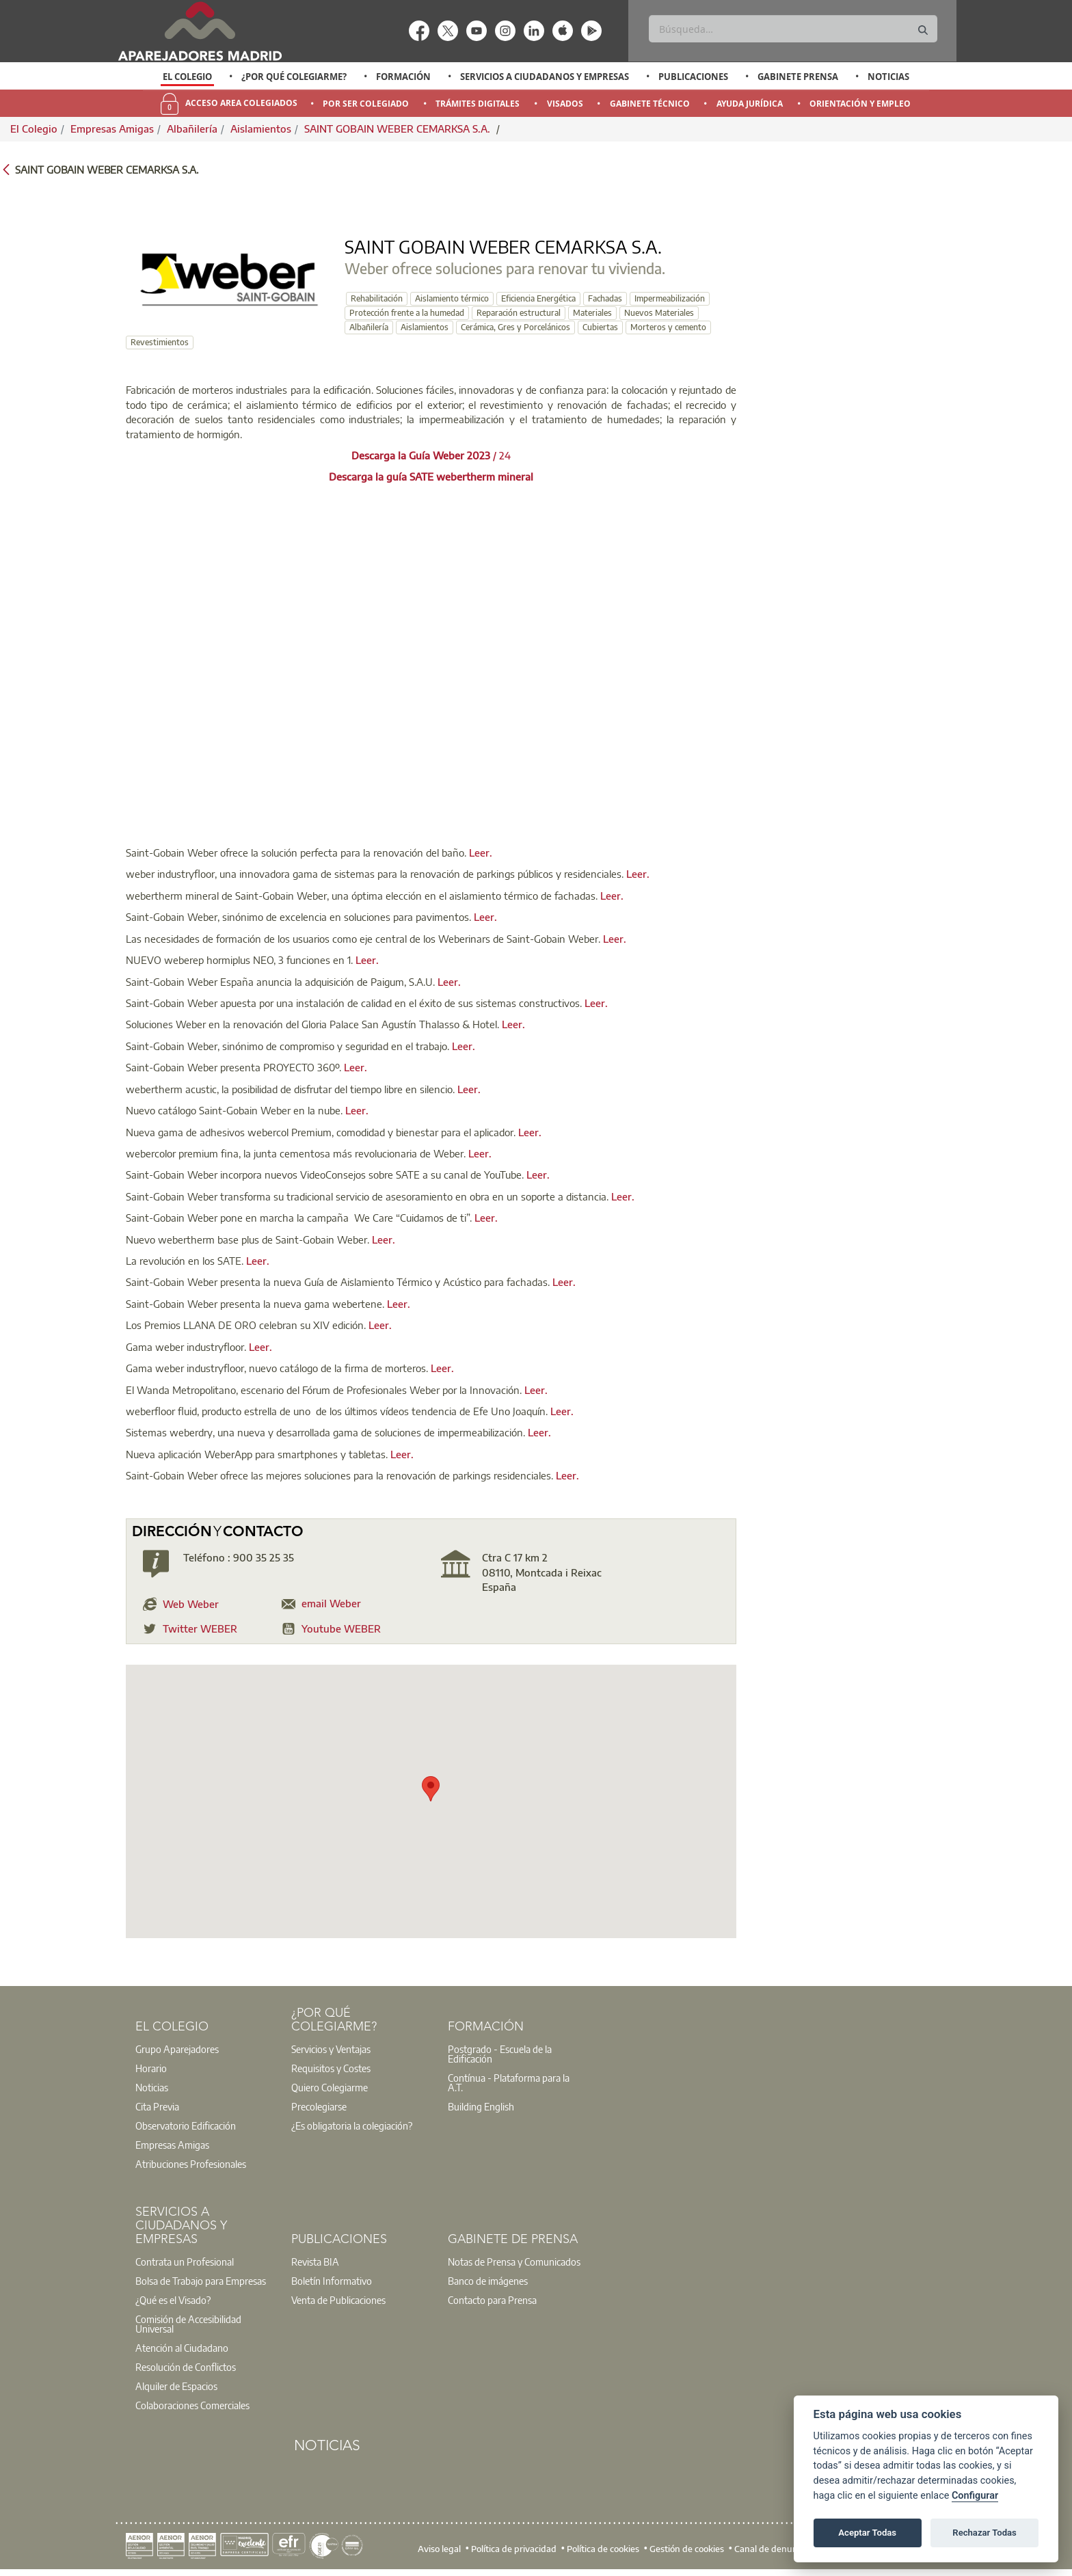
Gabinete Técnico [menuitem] (650, 103)
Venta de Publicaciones (338, 2300)
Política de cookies (603, 2548)
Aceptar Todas (867, 2532)
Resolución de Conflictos (185, 2367)
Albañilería (192, 128)
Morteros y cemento (668, 327)
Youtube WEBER (341, 1628)
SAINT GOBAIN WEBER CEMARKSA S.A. (398, 128)
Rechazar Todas (984, 2532)
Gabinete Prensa (798, 76)
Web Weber (191, 1604)
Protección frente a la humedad (406, 313)
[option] (188, 76)
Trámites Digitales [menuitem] (478, 103)
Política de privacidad (514, 2548)
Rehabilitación (377, 298)
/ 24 (431, 455)
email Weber (331, 1603)
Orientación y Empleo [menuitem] (860, 103)
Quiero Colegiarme (329, 2087)
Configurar (975, 2495)
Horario (151, 2068)
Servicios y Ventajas (331, 2049)
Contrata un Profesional (184, 2261)
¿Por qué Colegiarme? (294, 76)
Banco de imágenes (488, 2281)
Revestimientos (160, 342)
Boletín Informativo (331, 2281)
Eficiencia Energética (538, 298)
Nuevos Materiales (659, 313)
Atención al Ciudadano (181, 2348)
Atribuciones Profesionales (190, 2164)
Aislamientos (260, 128)
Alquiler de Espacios (176, 2386)
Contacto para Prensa (492, 2300)
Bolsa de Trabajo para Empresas (200, 2281)
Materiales (592, 313)
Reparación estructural (519, 313)
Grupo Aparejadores (177, 2049)
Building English (481, 2106)
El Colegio (187, 76)
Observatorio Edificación (185, 2125)
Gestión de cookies (686, 2548)
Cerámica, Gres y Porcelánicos (515, 327)
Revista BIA (315, 2261)
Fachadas (605, 298)
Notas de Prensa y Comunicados (514, 2261)
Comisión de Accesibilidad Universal (188, 2324)
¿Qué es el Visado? (173, 2300)
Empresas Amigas (112, 128)
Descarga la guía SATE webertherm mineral (431, 476)
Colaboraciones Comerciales (192, 2405)
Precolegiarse (319, 2106)
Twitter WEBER (200, 1628)
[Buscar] (793, 28)
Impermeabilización (669, 298)
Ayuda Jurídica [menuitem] (749, 103)
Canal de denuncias (773, 2548)
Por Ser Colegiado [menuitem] (366, 103)
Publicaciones (693, 76)
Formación (403, 76)
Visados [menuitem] (565, 103)
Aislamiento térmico (452, 298)
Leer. (480, 852)
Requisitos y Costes (331, 2068)
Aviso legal (439, 2548)
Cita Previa (157, 2106)
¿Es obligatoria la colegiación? (351, 2125)
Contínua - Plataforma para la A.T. (509, 2082)
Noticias (888, 76)
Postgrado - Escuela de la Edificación (500, 2054)
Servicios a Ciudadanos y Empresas (544, 76)
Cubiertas (600, 327)
